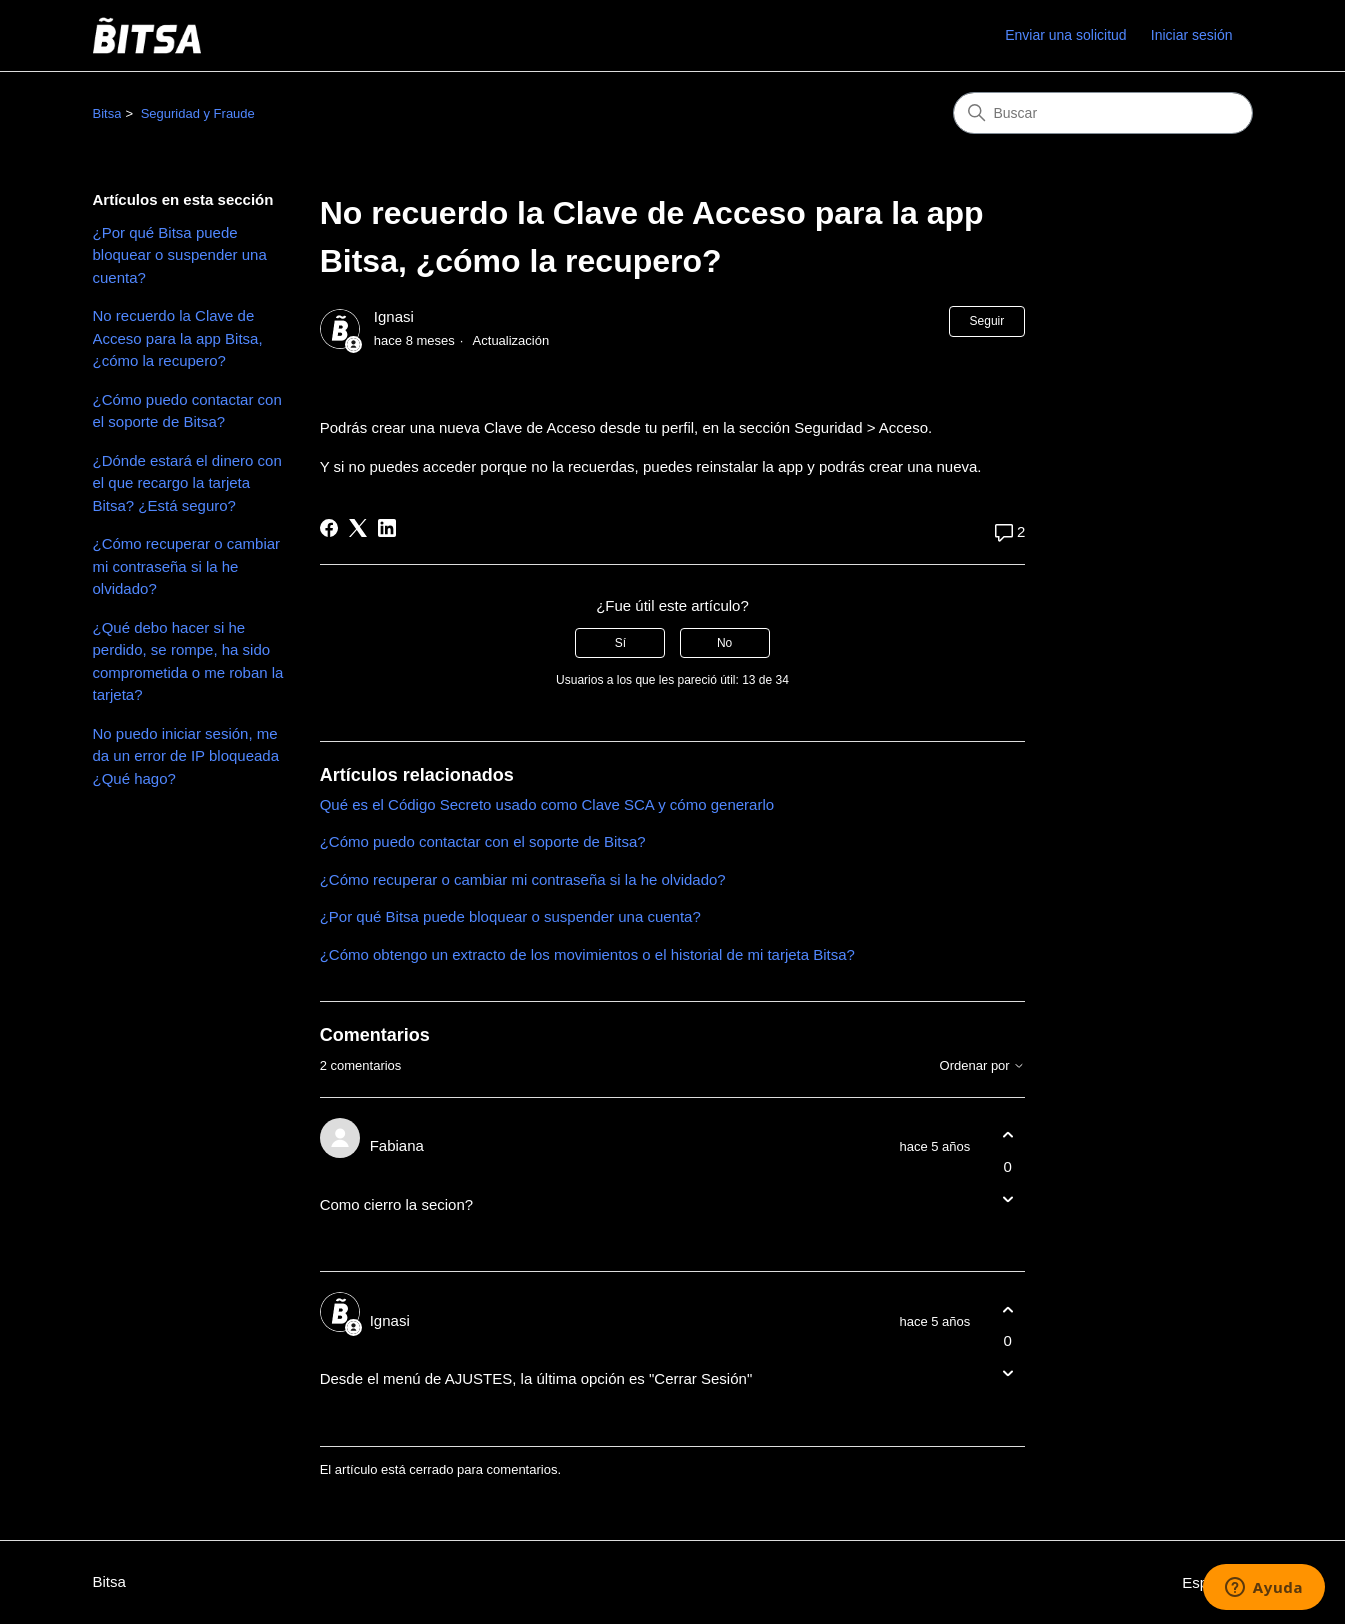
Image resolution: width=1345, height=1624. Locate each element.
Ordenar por (983, 1066)
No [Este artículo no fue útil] (724, 643)
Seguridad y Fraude (198, 113)
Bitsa (107, 113)
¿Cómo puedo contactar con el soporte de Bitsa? (187, 411)
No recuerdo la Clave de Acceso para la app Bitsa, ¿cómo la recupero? (178, 338)
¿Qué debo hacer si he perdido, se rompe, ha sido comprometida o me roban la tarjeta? (188, 661)
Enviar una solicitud (1065, 35)
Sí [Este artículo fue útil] (620, 643)
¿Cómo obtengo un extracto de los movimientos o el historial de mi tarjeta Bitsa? (587, 954)
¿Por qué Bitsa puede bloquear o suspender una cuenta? (180, 255)
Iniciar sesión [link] (1192, 35)
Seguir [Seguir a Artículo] (987, 321)
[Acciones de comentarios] (1007, 1233)
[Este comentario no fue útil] (1007, 1198)
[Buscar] (1103, 113)
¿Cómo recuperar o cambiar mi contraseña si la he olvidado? (187, 566)
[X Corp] (358, 528)
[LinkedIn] (387, 528)
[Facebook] (329, 528)
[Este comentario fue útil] (1007, 1135)
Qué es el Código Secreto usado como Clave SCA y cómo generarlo (547, 804)
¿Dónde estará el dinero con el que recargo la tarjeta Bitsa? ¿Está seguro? (187, 483)
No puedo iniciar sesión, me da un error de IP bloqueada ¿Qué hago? (186, 756)
